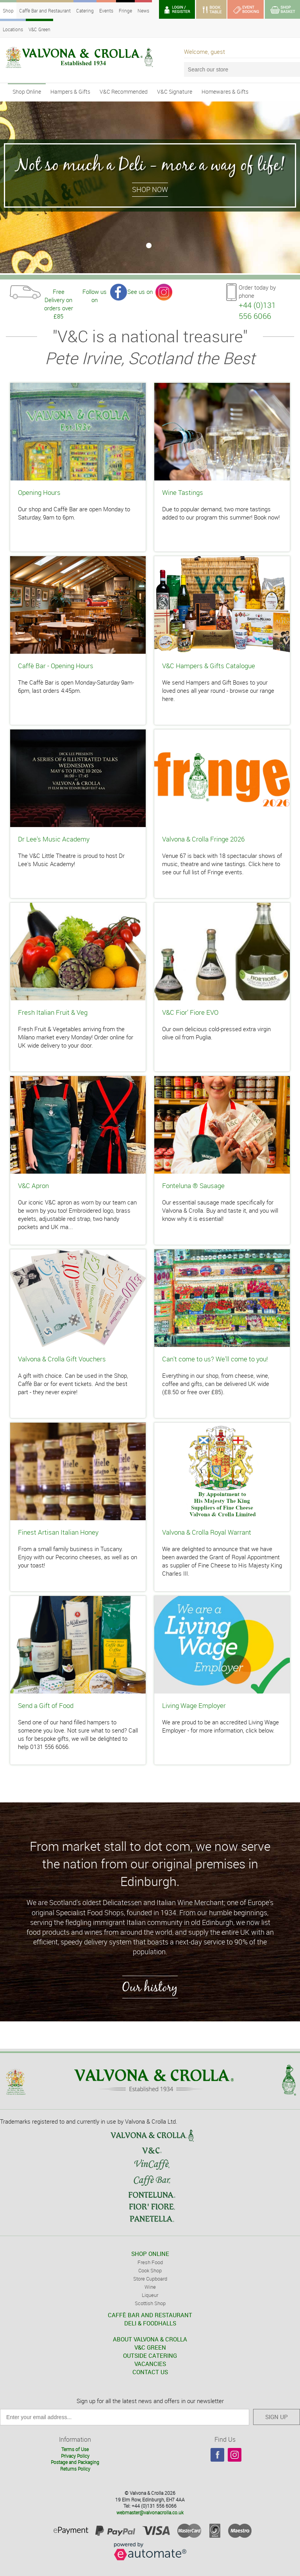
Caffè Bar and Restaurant (45, 10)
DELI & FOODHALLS (150, 2323)
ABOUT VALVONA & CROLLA (150, 2339)
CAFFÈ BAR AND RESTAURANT (150, 2315)
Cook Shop (150, 2270)
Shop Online (26, 91)
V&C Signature (174, 91)
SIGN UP (276, 2417)
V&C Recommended (124, 91)
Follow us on (94, 294)
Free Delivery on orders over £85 (58, 294)
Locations (13, 29)
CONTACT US (150, 2372)
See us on (140, 291)
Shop (8, 10)
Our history (150, 1987)
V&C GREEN (150, 2347)
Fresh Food (150, 2262)
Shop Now (150, 189)
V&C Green (39, 29)
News (143, 10)
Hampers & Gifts (70, 91)
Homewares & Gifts (225, 91)
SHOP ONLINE (150, 2254)
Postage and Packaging (75, 2462)
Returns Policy (75, 2469)
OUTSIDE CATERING (150, 2355)
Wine (150, 2286)
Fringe (125, 10)
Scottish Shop (150, 2303)
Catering (85, 10)
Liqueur (150, 2294)
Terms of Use (75, 2449)
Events (106, 10)
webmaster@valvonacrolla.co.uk (150, 2512)
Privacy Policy (75, 2456)
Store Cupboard (150, 2278)
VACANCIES (150, 2364)
